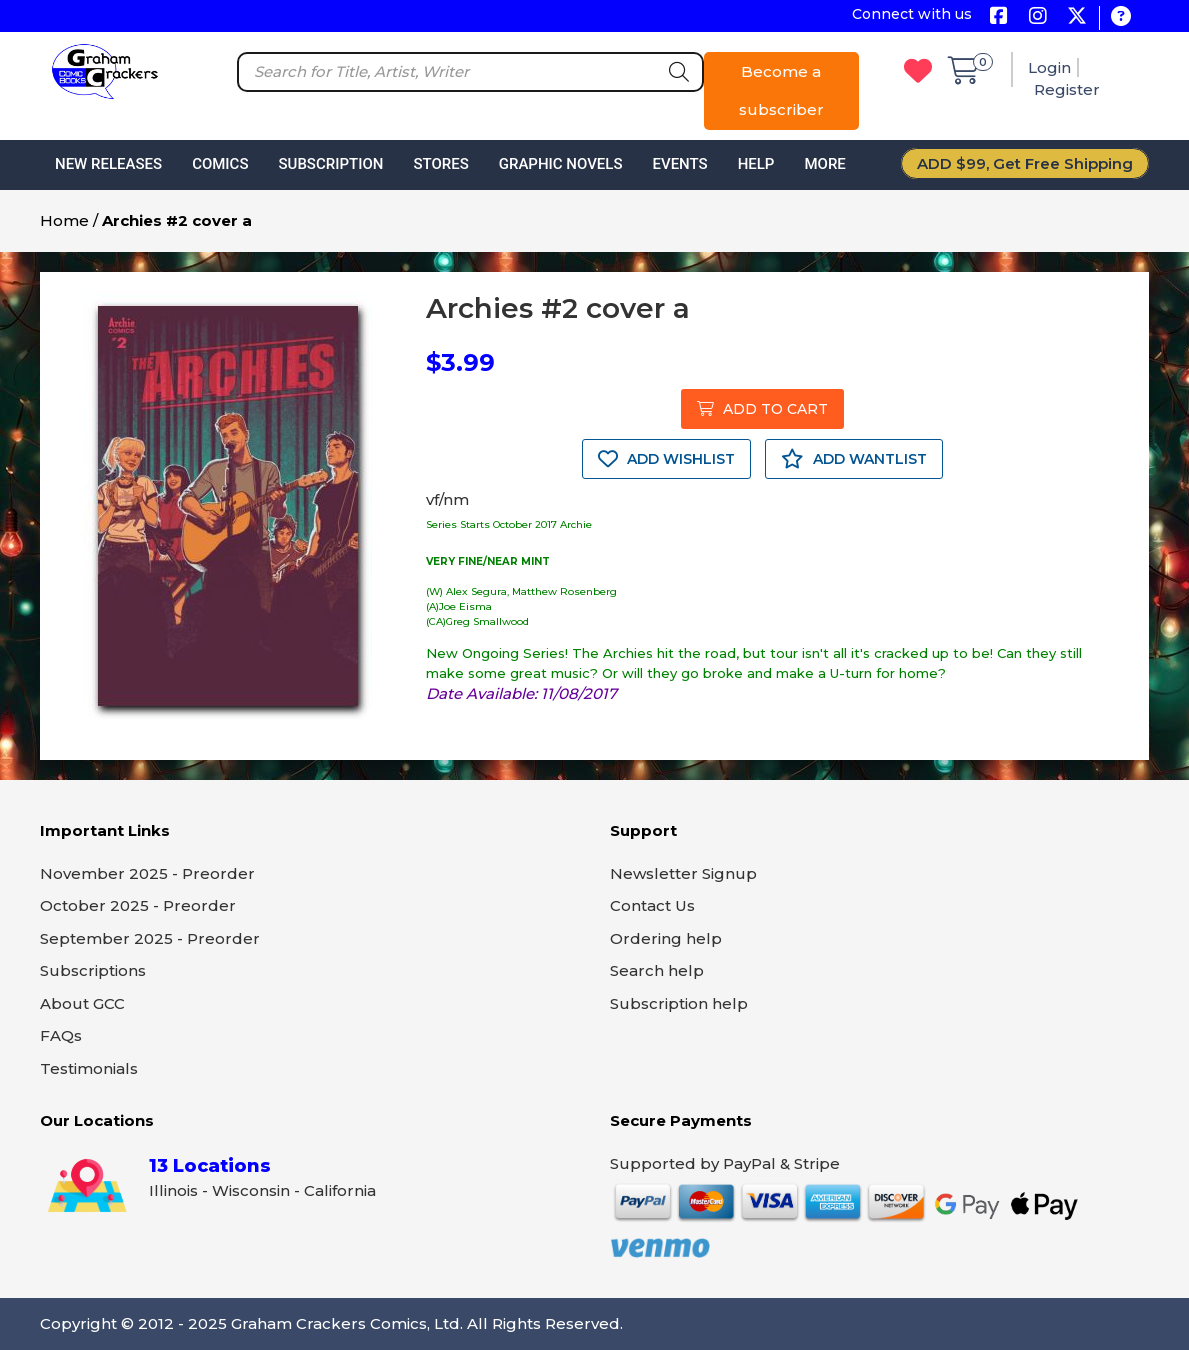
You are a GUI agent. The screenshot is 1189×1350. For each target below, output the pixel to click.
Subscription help (679, 1003)
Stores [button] (440, 164)
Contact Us (652, 905)
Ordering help (666, 938)
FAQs (61, 1035)
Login (1049, 67)
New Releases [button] (108, 164)
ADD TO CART (762, 409)
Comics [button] (220, 164)
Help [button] (756, 164)
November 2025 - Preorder (147, 873)
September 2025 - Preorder (150, 938)
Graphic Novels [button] (561, 164)
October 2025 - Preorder (138, 905)
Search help (657, 970)
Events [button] (679, 164)
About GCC (82, 1003)
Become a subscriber (781, 90)
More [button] (824, 164)
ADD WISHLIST (666, 459)
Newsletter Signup (683, 873)
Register (1067, 89)
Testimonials (89, 1068)
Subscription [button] (331, 164)
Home (64, 220)
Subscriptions (93, 970)
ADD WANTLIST (854, 459)
